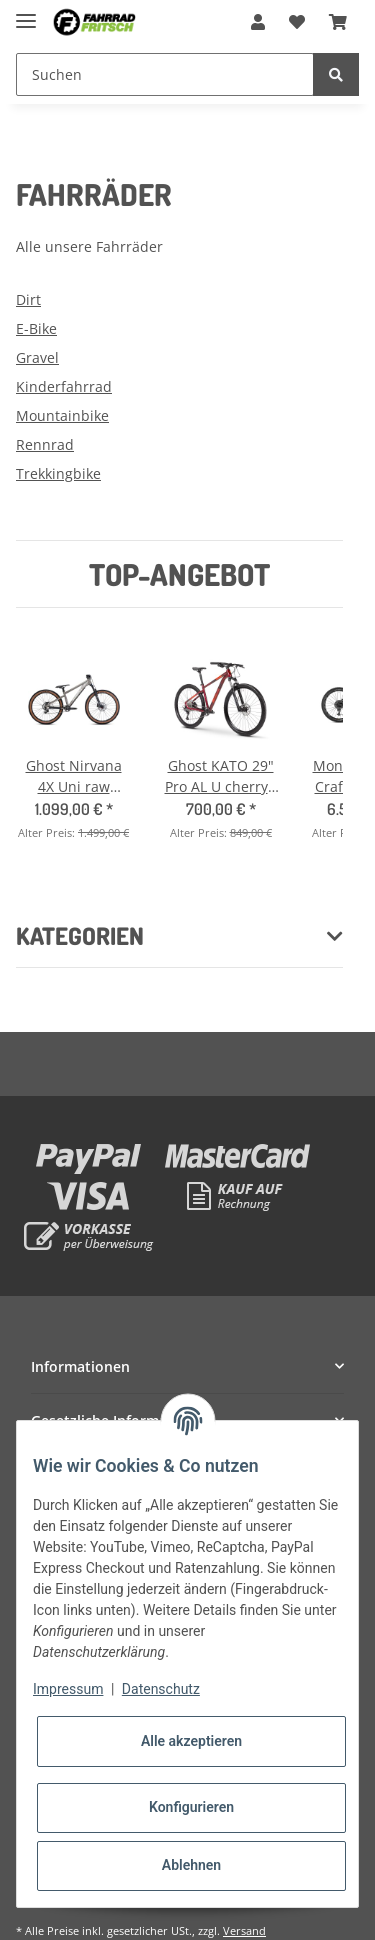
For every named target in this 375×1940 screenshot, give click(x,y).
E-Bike (36, 328)
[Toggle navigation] (26, 12)
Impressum (68, 1689)
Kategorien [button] (80, 936)
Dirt (28, 299)
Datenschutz (161, 1689)
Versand (244, 1930)
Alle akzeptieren (191, 1741)
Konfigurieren (191, 1807)
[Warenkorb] (338, 22)
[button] (258, 22)
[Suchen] (165, 74)
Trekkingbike (58, 473)
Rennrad (45, 444)
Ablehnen (191, 1865)
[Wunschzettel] (297, 22)
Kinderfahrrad (64, 386)
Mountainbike (62, 415)
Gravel (37, 357)
